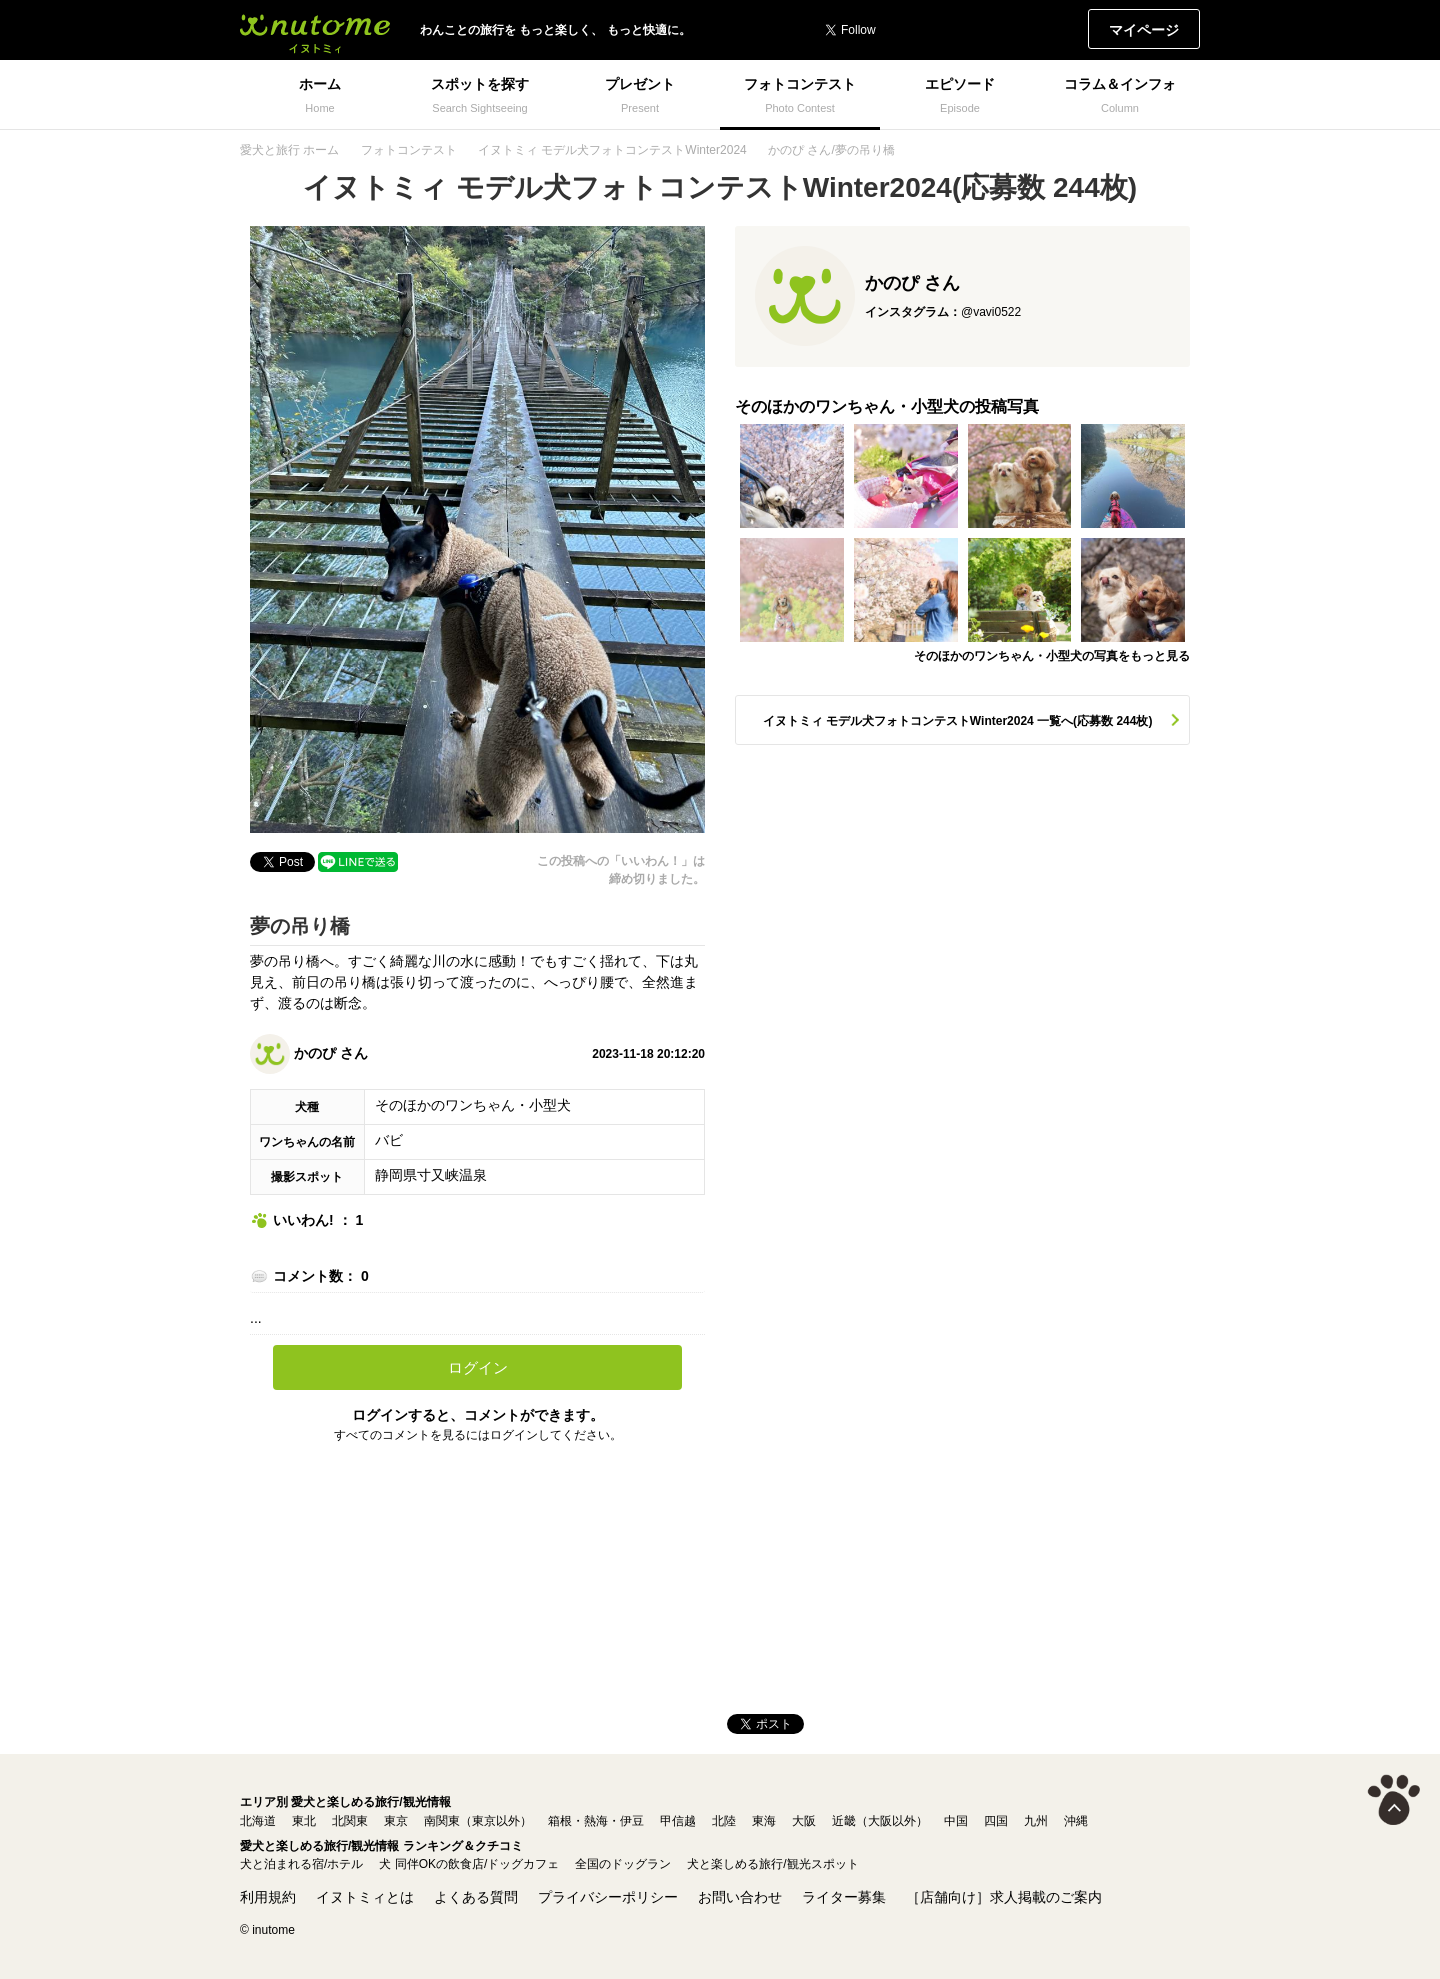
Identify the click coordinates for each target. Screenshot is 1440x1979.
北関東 (350, 1821)
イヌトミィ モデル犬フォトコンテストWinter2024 (612, 150)
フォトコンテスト (409, 150)
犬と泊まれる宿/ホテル (301, 1864)
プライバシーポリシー (608, 1897)
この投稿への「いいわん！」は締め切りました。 (621, 870)
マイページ (1144, 30)
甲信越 (678, 1821)
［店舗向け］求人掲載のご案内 (1004, 1897)
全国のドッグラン (623, 1864)
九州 (1036, 1821)
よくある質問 (476, 1897)
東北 (304, 1821)
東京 (396, 1821)
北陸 (724, 1821)
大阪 (804, 1821)
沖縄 (1076, 1821)
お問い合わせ (740, 1897)
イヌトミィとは (365, 1897)
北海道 (258, 1821)
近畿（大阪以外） (880, 1821)
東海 (764, 1821)
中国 (956, 1821)
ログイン (478, 1367)
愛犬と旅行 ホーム (289, 150)
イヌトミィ (315, 30)
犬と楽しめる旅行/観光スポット (772, 1864)
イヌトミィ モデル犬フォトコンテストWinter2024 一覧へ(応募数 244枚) (958, 721)
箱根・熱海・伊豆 (596, 1821)
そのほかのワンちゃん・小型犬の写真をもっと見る (1052, 656)
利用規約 (268, 1897)
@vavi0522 (991, 312)
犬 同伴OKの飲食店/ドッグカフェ (469, 1864)
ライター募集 (844, 1897)
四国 (996, 1821)
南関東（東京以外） (478, 1821)
